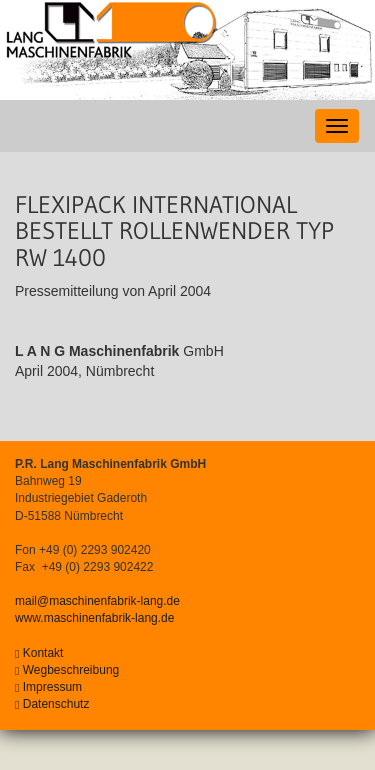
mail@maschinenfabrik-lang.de (97, 601)
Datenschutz (52, 704)
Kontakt (39, 653)
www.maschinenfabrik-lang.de (94, 618)
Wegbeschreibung (67, 670)
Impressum (48, 687)
